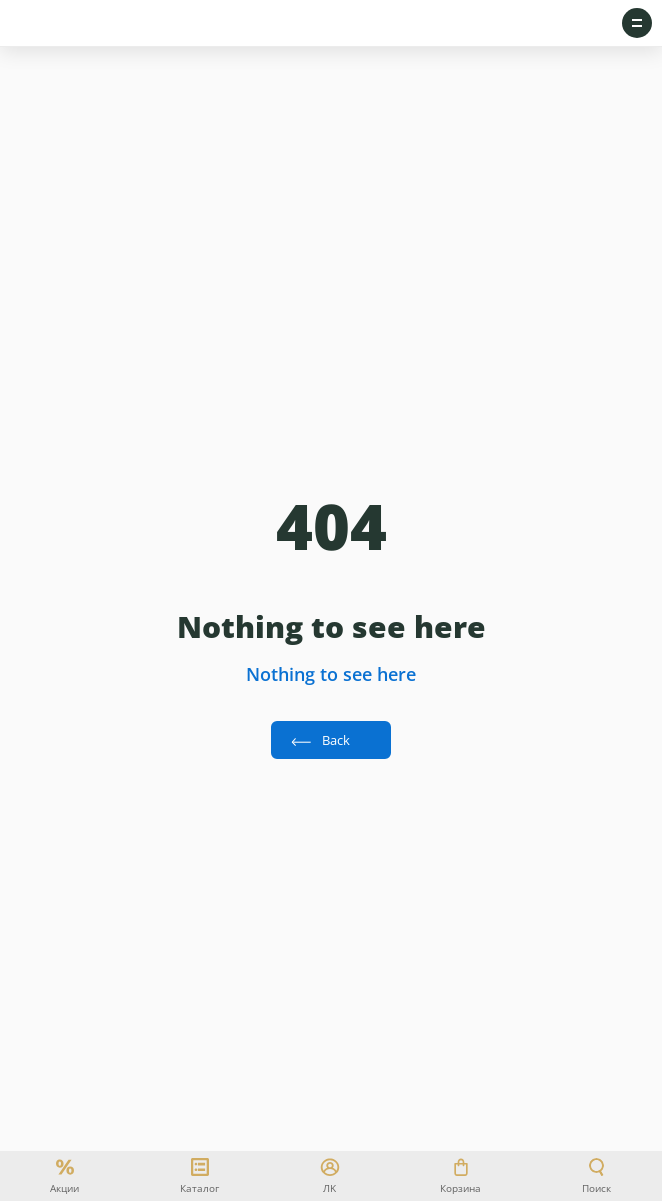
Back (336, 740)
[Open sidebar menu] (637, 23)
